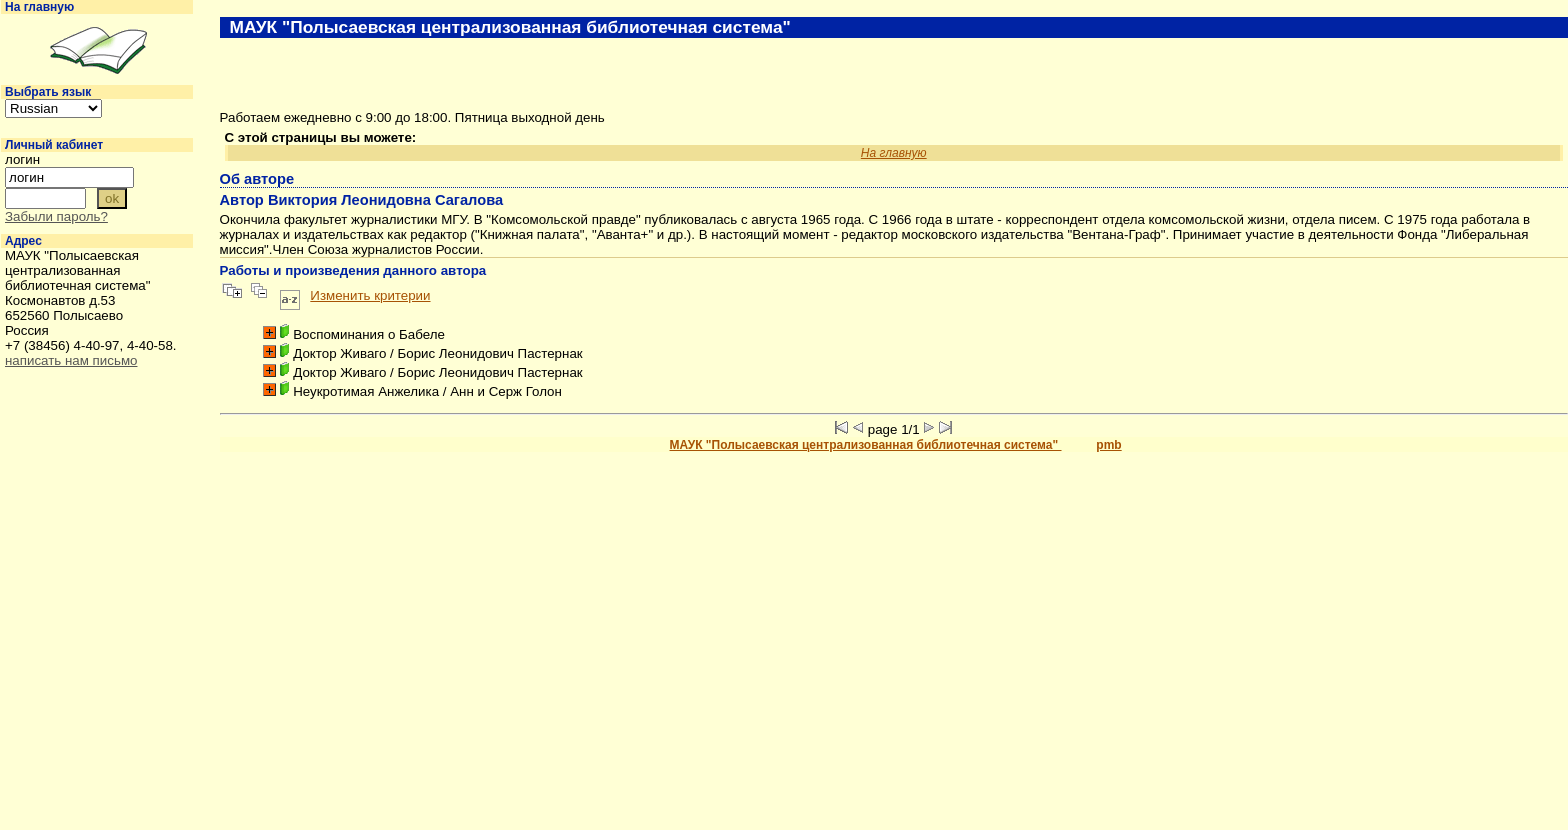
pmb (1108, 445)
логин (22, 159)
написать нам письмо (71, 360)
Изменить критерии (370, 295)
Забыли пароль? (56, 216)
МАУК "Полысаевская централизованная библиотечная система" (866, 445)
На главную (39, 7)
